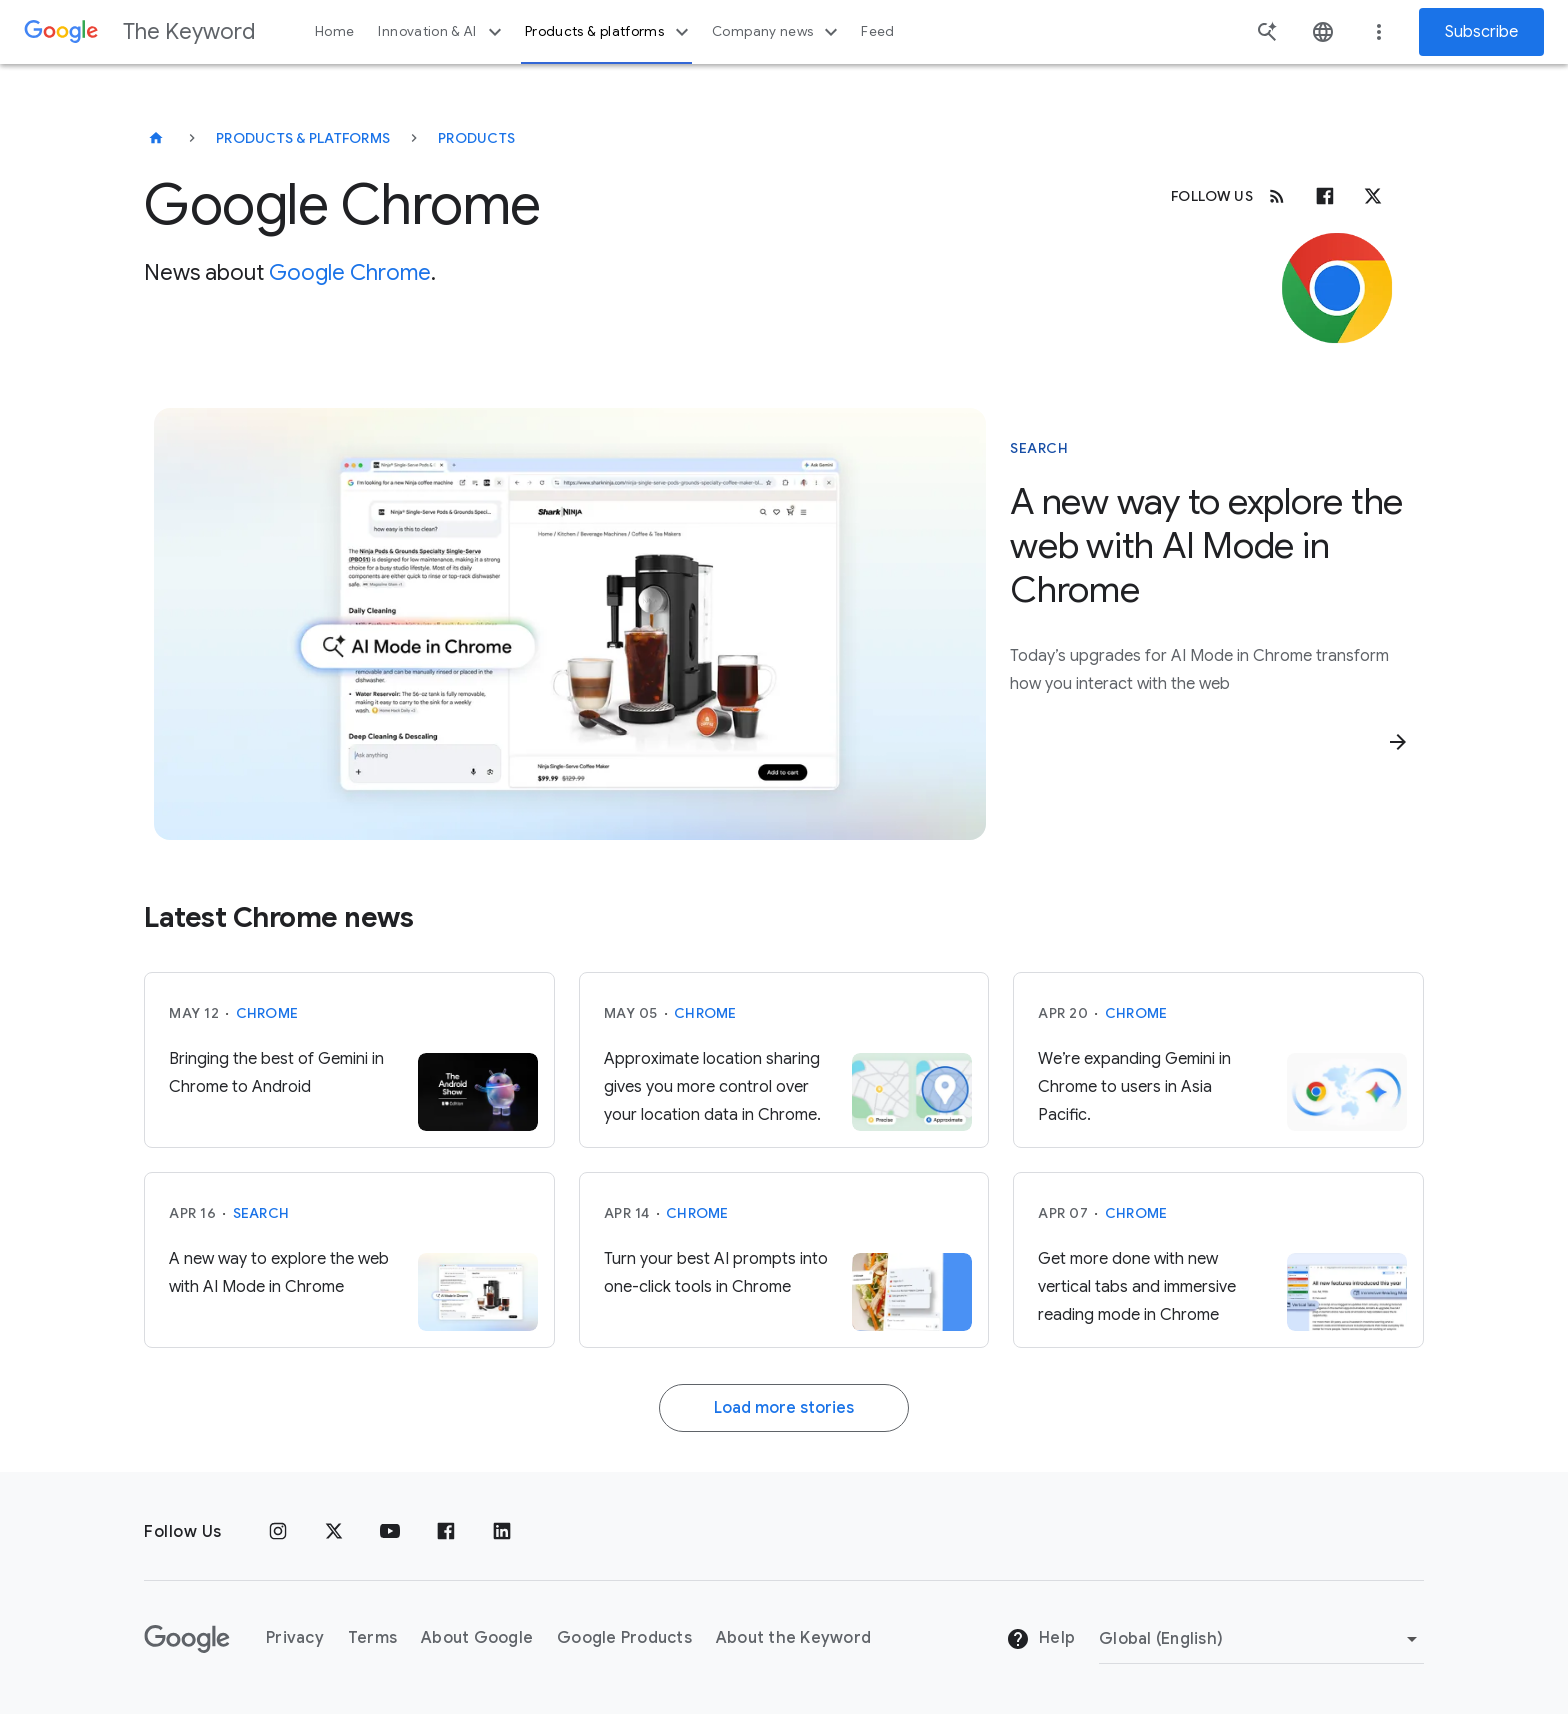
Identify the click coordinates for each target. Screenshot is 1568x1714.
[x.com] (1373, 196)
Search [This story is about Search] (1039, 448)
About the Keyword (793, 1638)
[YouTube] (390, 1532)
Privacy (295, 1638)
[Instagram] (278, 1532)
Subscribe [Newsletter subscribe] (1481, 32)
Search (261, 1213)
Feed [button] (877, 31)
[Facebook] (1325, 196)
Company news (777, 32)
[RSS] (1277, 196)
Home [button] (334, 31)
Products (476, 138)
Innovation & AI (442, 32)
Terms (372, 1638)
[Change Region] (1261, 1639)
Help (1040, 1639)
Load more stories (784, 1408)
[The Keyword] (156, 138)
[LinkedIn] (502, 1532)
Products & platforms (609, 32)
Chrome (267, 1013)
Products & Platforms (303, 138)
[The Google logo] (187, 1639)
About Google (477, 1638)
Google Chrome (350, 272)
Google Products (624, 1638)
